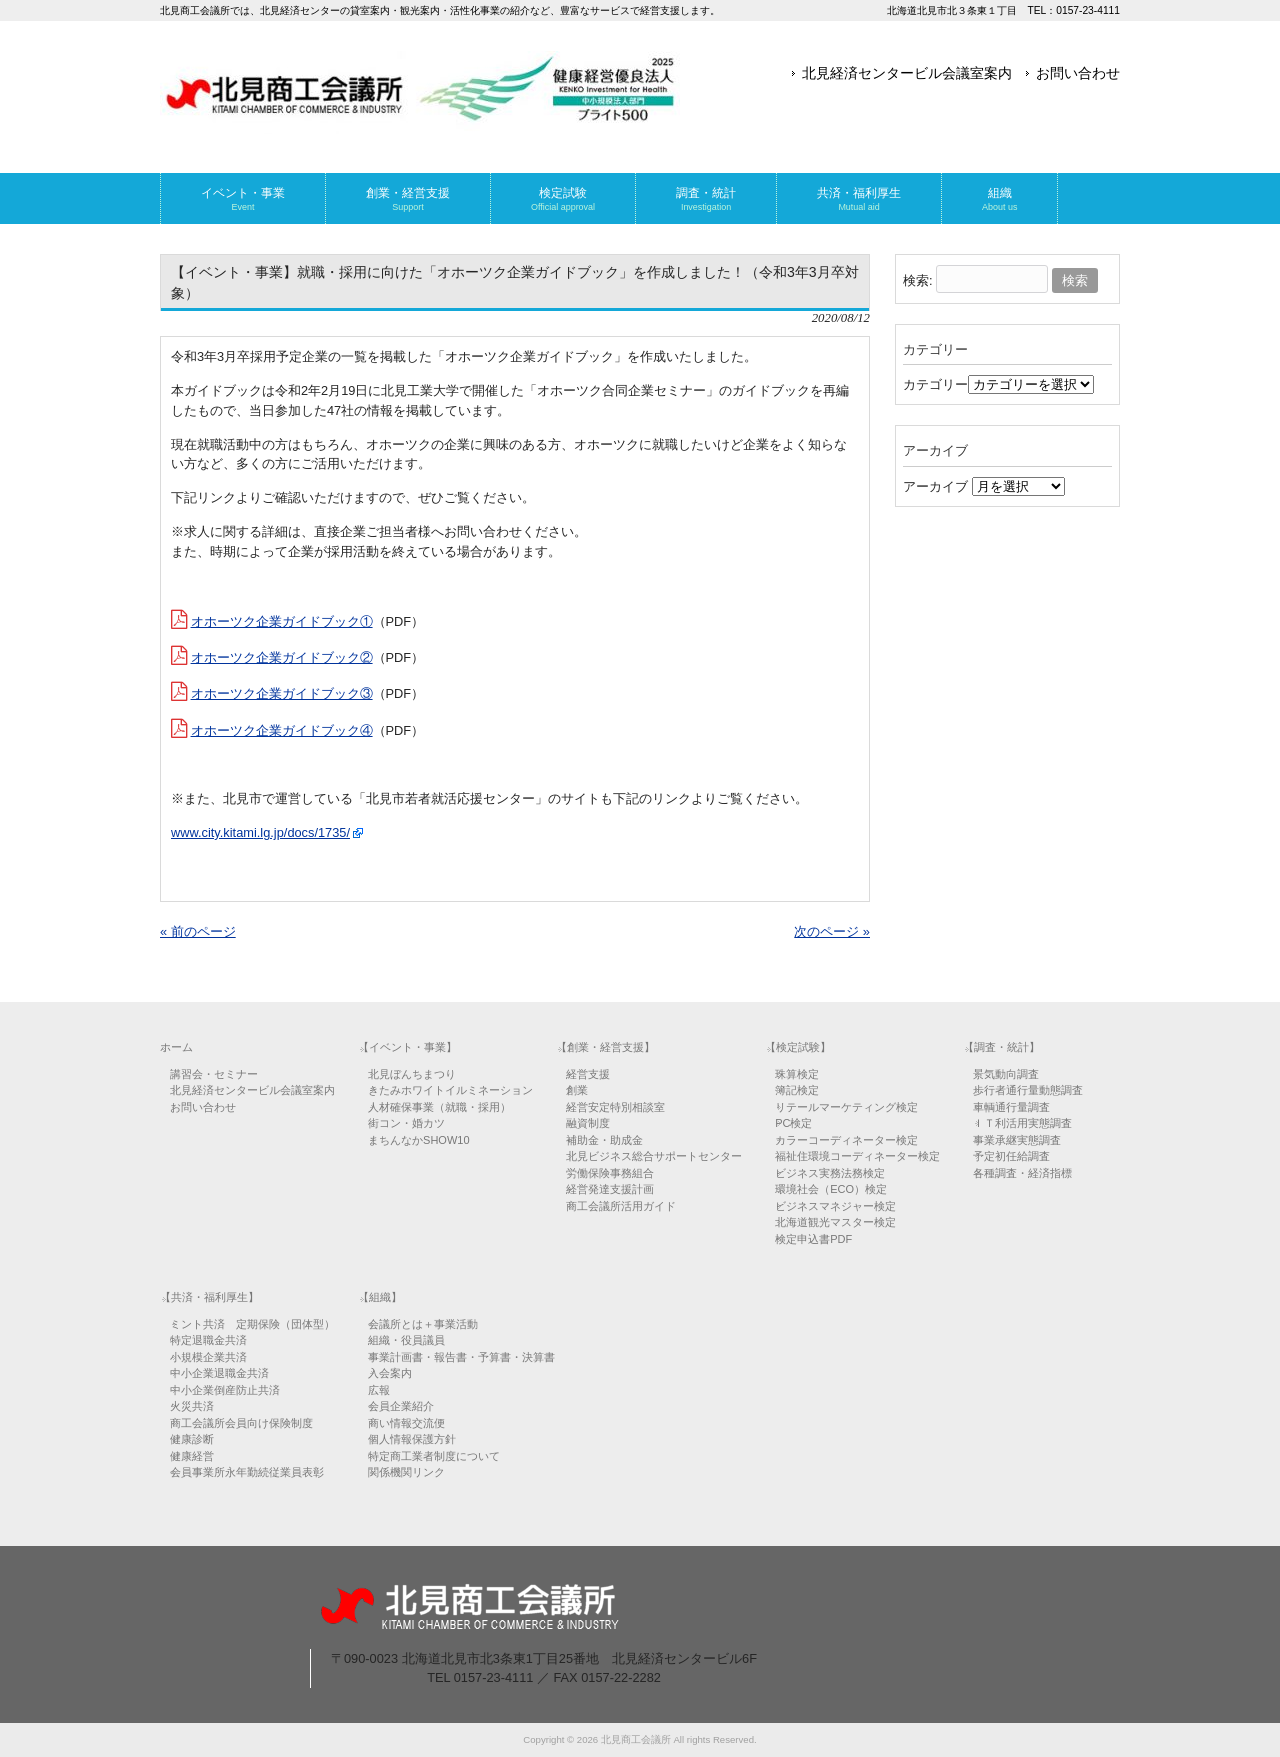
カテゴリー (935, 384)
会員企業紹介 (401, 1406)
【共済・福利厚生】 (209, 1297)
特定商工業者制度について (434, 1456)
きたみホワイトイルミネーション (450, 1090)
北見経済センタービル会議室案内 (907, 73)
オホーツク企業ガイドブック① (282, 621)
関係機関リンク (406, 1472)
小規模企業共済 (208, 1357)
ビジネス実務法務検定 (830, 1173)
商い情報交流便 (406, 1423)
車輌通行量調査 (1011, 1107)
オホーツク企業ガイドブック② (282, 657)
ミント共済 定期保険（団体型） (252, 1324)
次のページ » (832, 931)
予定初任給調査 (1011, 1156)
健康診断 (192, 1439)
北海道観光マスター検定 (835, 1222)
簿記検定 (797, 1090)
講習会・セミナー (214, 1074)
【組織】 (380, 1297)
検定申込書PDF (813, 1239)
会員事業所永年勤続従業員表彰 (247, 1472)
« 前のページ (198, 931)
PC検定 (793, 1123)
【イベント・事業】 (407, 1047)
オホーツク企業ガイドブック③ (282, 693)
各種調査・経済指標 (1022, 1173)
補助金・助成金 (604, 1140)
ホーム (176, 1047)
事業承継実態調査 (1017, 1140)
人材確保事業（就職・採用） (439, 1107)
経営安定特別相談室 (615, 1107)
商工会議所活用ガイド (621, 1206)
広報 (379, 1390)
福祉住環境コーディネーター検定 (857, 1156)
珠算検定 (797, 1074)
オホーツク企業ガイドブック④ (282, 730)
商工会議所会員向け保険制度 (241, 1423)
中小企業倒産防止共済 (225, 1390)
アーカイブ (935, 486)
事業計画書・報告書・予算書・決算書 (461, 1357)
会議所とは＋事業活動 (423, 1324)
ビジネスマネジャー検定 (835, 1206)
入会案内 (390, 1373)
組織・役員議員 (406, 1340)
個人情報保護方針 (412, 1439)
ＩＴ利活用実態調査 (1022, 1123)
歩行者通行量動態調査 (1028, 1090)
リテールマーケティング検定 (846, 1107)
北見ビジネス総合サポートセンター (654, 1156)
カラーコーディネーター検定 (846, 1140)
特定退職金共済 (208, 1340)
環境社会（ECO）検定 (831, 1189)
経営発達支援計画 (610, 1189)
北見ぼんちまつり (412, 1074)
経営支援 (588, 1074)
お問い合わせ (1078, 73)
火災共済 (192, 1406)
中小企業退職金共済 (219, 1373)
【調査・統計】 (1001, 1047)
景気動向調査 (1006, 1074)
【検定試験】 (798, 1047)
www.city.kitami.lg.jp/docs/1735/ (260, 832)
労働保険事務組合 (610, 1173)
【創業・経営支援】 (605, 1047)
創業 (577, 1090)
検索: (918, 280)
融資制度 (588, 1123)
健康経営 (192, 1456)
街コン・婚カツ (406, 1123)
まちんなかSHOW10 (418, 1140)
